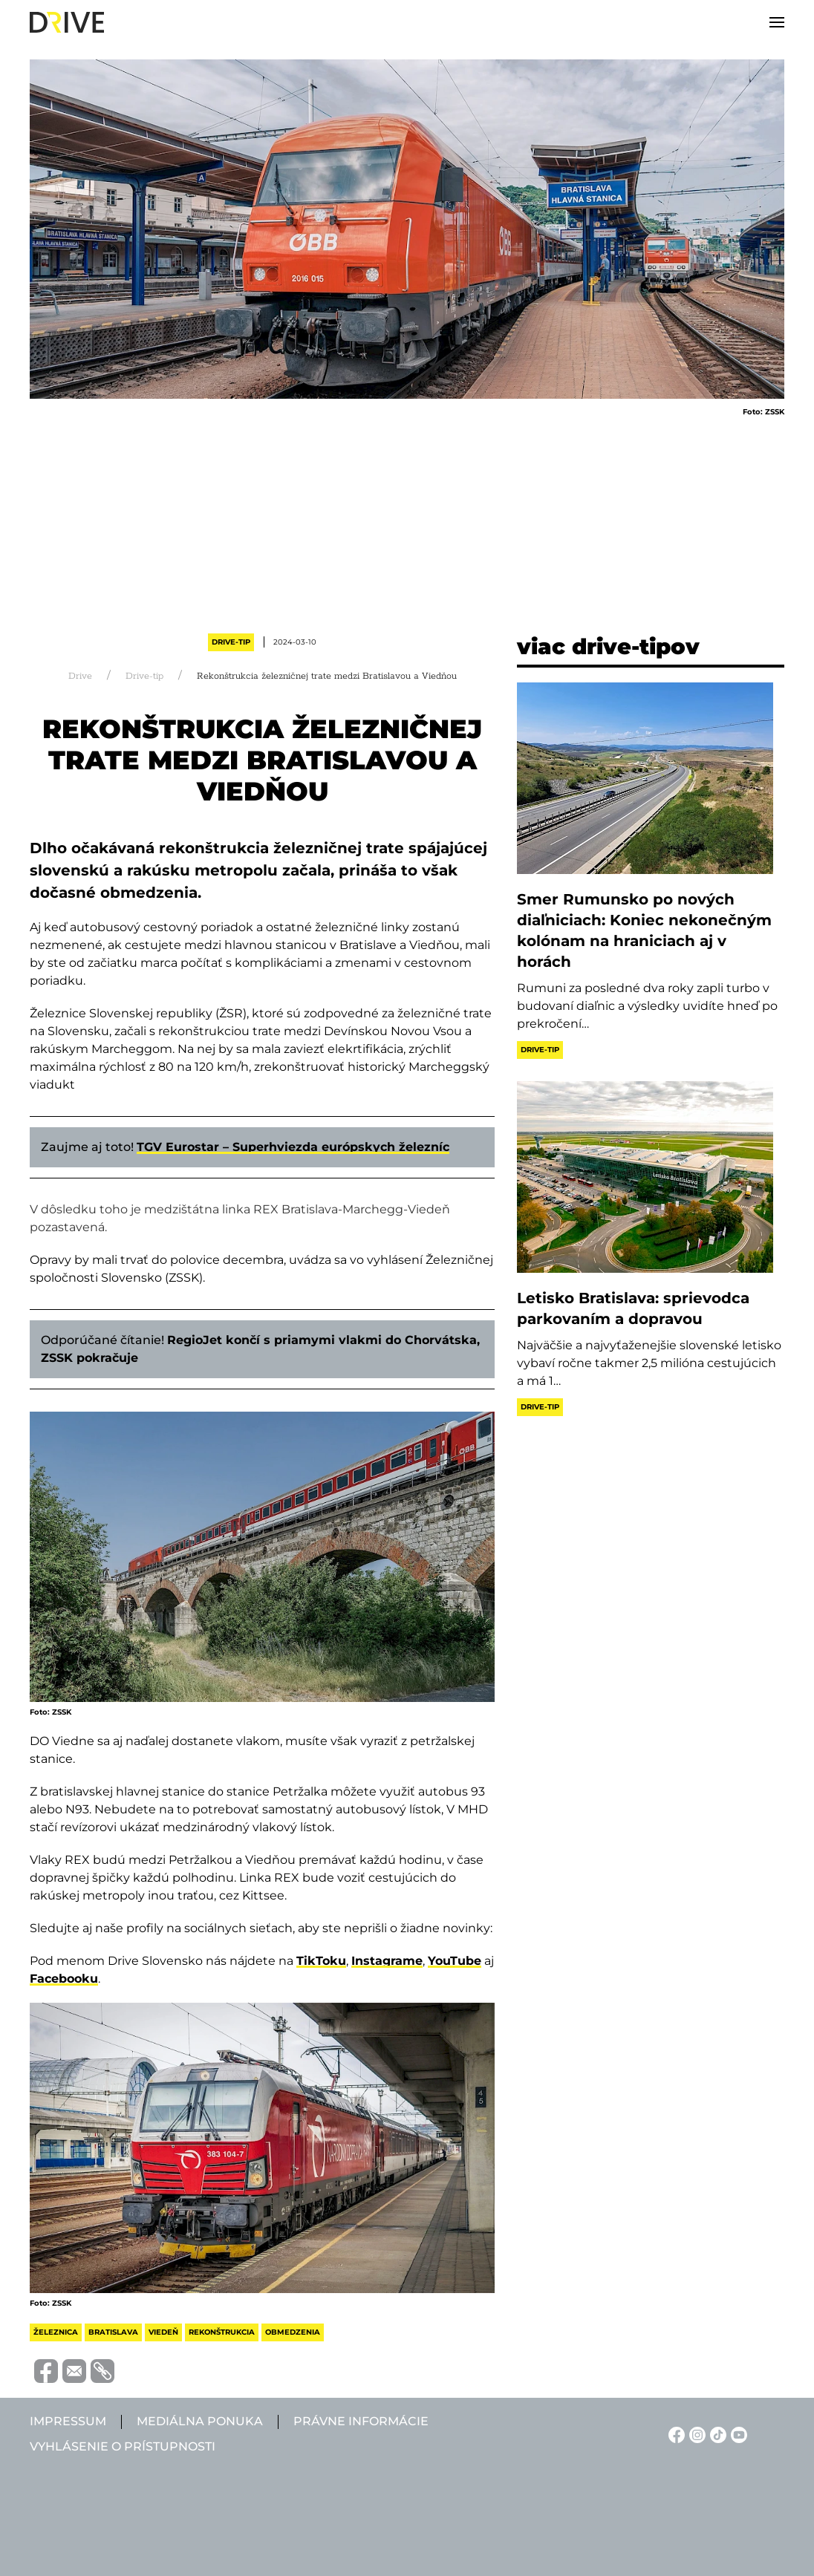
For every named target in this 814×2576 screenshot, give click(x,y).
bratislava (113, 2332)
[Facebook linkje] (674, 2434)
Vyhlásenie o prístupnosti (122, 2446)
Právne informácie (361, 2421)
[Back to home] (67, 22)
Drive (80, 676)
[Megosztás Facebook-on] (44, 2370)
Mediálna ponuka (200, 2421)
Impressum (68, 2421)
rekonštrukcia (222, 2332)
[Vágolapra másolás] (100, 2371)
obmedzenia (292, 2332)
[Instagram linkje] (695, 2434)
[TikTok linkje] (716, 2434)
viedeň (163, 2332)
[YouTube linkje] (736, 2434)
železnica (55, 2332)
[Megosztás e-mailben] (72, 2370)
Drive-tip (231, 642)
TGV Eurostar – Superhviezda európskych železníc (293, 1147)
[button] (776, 22)
